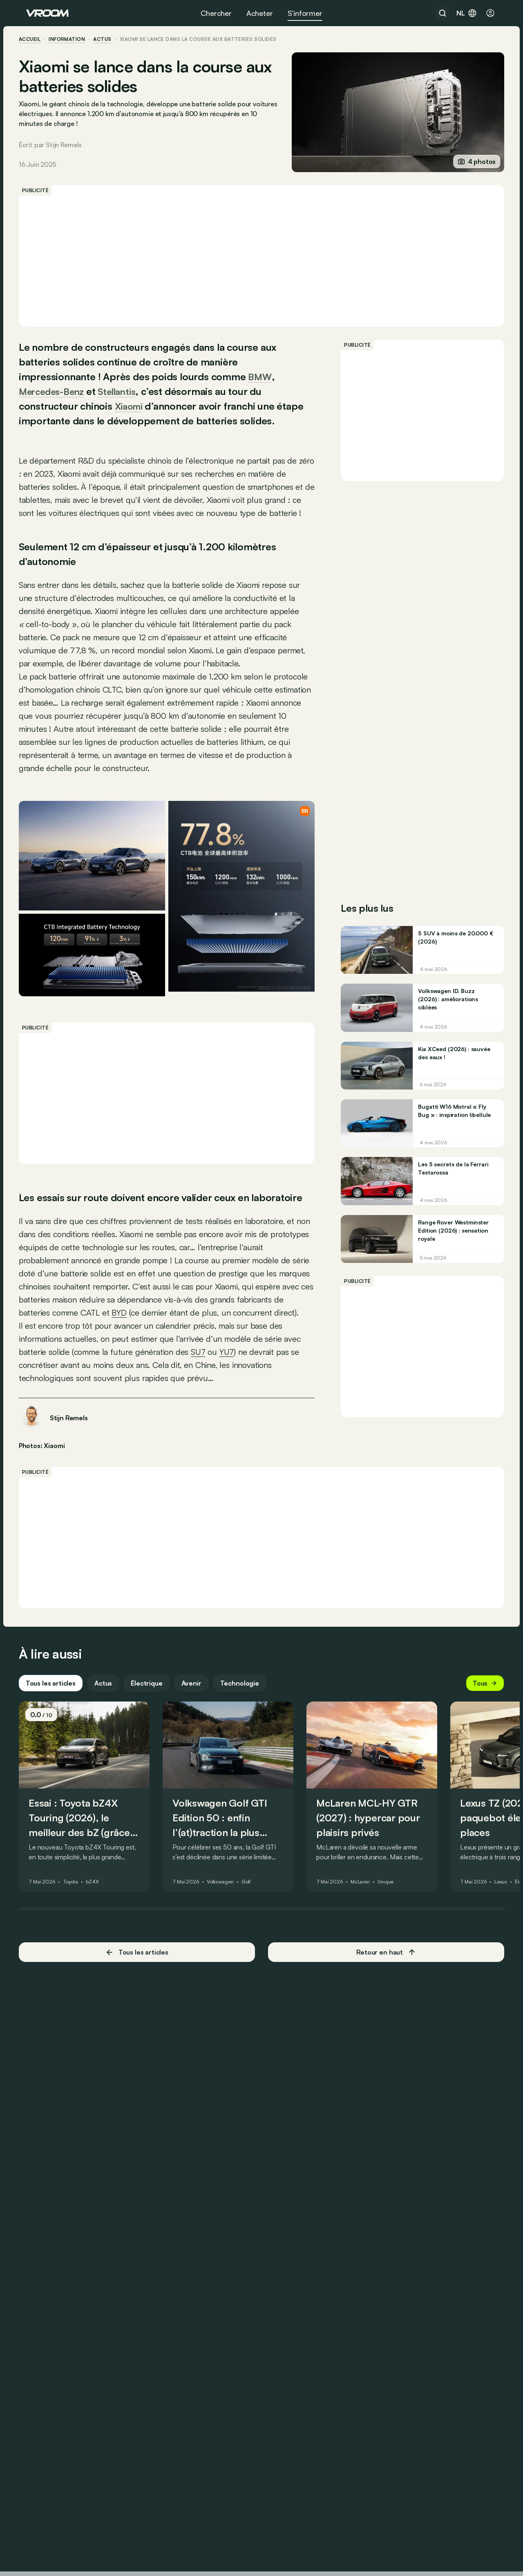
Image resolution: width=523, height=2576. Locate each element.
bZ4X (99, 1955)
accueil (37, 39)
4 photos (469, 161)
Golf (254, 1955)
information (74, 39)
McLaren (367, 1955)
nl (466, 13)
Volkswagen (227, 1955)
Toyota (77, 1955)
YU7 (253, 1411)
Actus (110, 1757)
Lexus (508, 1955)
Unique (393, 1955)
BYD (248, 1358)
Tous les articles (58, 1757)
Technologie (247, 1757)
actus (110, 39)
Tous (477, 1757)
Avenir (199, 1757)
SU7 (224, 1411)
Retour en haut (382, 2026)
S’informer (305, 13)
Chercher (216, 13)
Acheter (259, 13)
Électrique (154, 1757)
